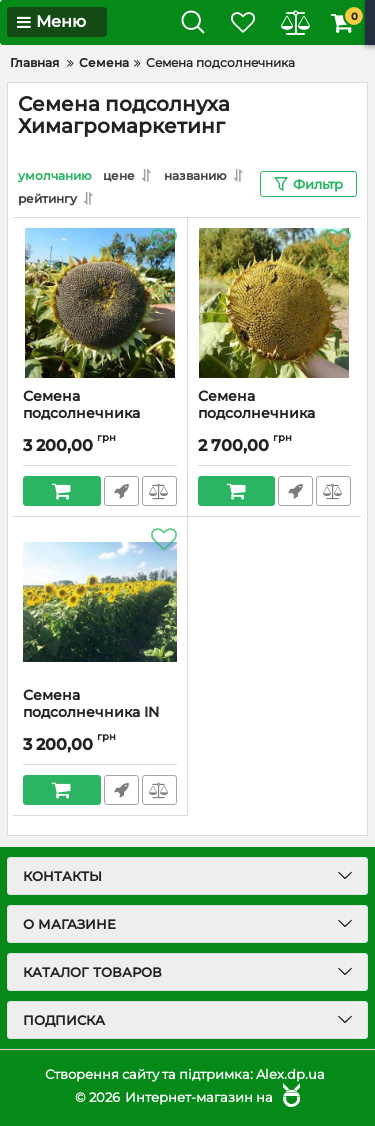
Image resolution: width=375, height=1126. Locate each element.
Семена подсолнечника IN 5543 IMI (91, 712)
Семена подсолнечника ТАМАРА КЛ (81, 413)
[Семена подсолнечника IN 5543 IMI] (100, 602)
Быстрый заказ (121, 491)
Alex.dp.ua (290, 1074)
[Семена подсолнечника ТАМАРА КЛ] (100, 303)
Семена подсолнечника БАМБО (256, 413)
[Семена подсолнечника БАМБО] (275, 303)
